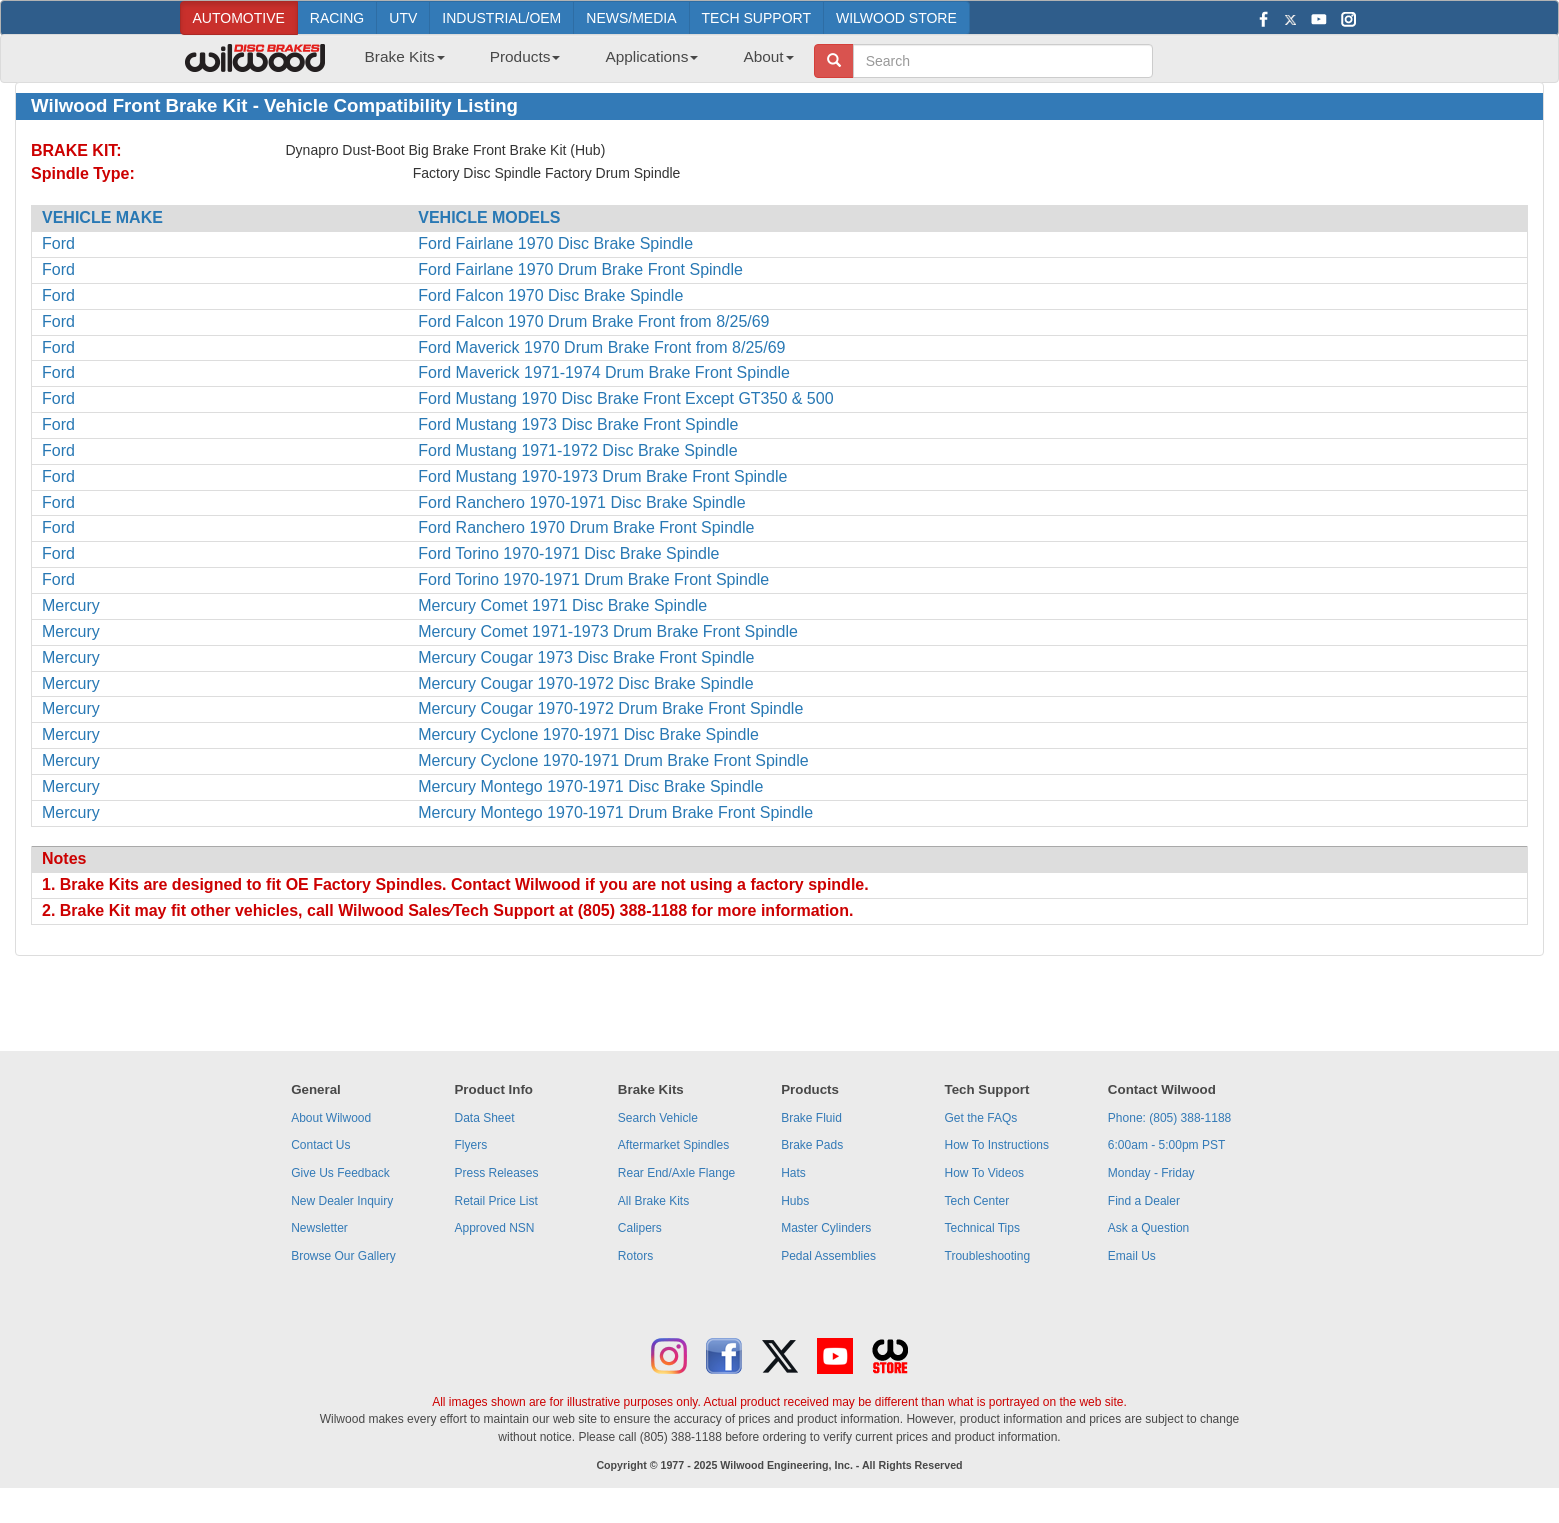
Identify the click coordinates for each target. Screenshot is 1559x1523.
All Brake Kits (653, 1201)
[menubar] (572, 63)
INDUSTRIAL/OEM (501, 18)
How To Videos (985, 1173)
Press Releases (496, 1173)
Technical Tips (982, 1228)
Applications (651, 56)
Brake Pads (812, 1145)
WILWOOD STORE (896, 18)
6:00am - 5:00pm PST (1166, 1145)
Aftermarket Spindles (673, 1145)
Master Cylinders (826, 1228)
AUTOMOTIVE (239, 18)
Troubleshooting (988, 1256)
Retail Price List (495, 1201)
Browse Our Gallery (343, 1256)
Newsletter (319, 1228)
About (768, 56)
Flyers (470, 1145)
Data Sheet (484, 1118)
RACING (337, 18)
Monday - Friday (1151, 1173)
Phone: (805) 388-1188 (1169, 1118)
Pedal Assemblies (828, 1256)
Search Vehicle (658, 1118)
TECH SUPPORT (756, 18)
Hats (793, 1173)
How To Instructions (997, 1145)
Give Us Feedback (340, 1173)
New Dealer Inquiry (342, 1201)
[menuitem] (397, 63)
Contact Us (320, 1145)
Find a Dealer (1144, 1201)
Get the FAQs (981, 1118)
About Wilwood (331, 1118)
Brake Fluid (811, 1118)
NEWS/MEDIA (631, 18)
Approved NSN (494, 1228)
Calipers (640, 1228)
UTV (403, 18)
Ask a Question (1148, 1228)
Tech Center (977, 1201)
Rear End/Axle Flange (676, 1173)
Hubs (795, 1201)
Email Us (1132, 1256)
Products (525, 56)
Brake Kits (405, 56)
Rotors (635, 1256)
